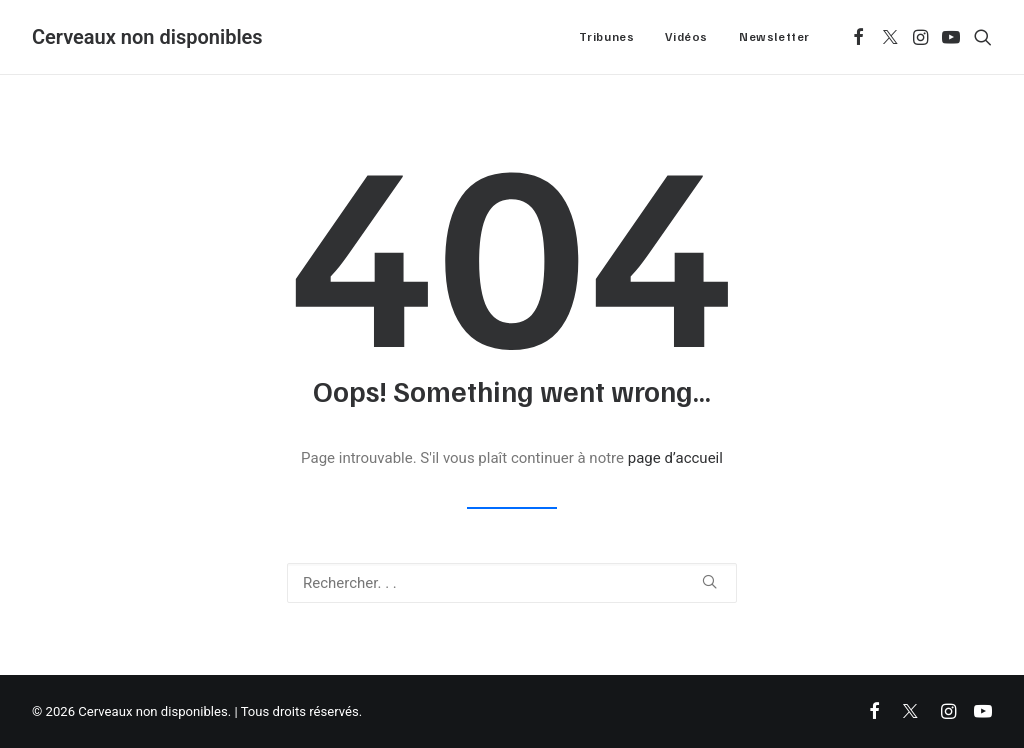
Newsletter (774, 36)
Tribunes (607, 36)
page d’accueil (675, 458)
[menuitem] (607, 37)
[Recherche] (512, 583)
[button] (858, 37)
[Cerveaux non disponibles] (147, 37)
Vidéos (686, 36)
